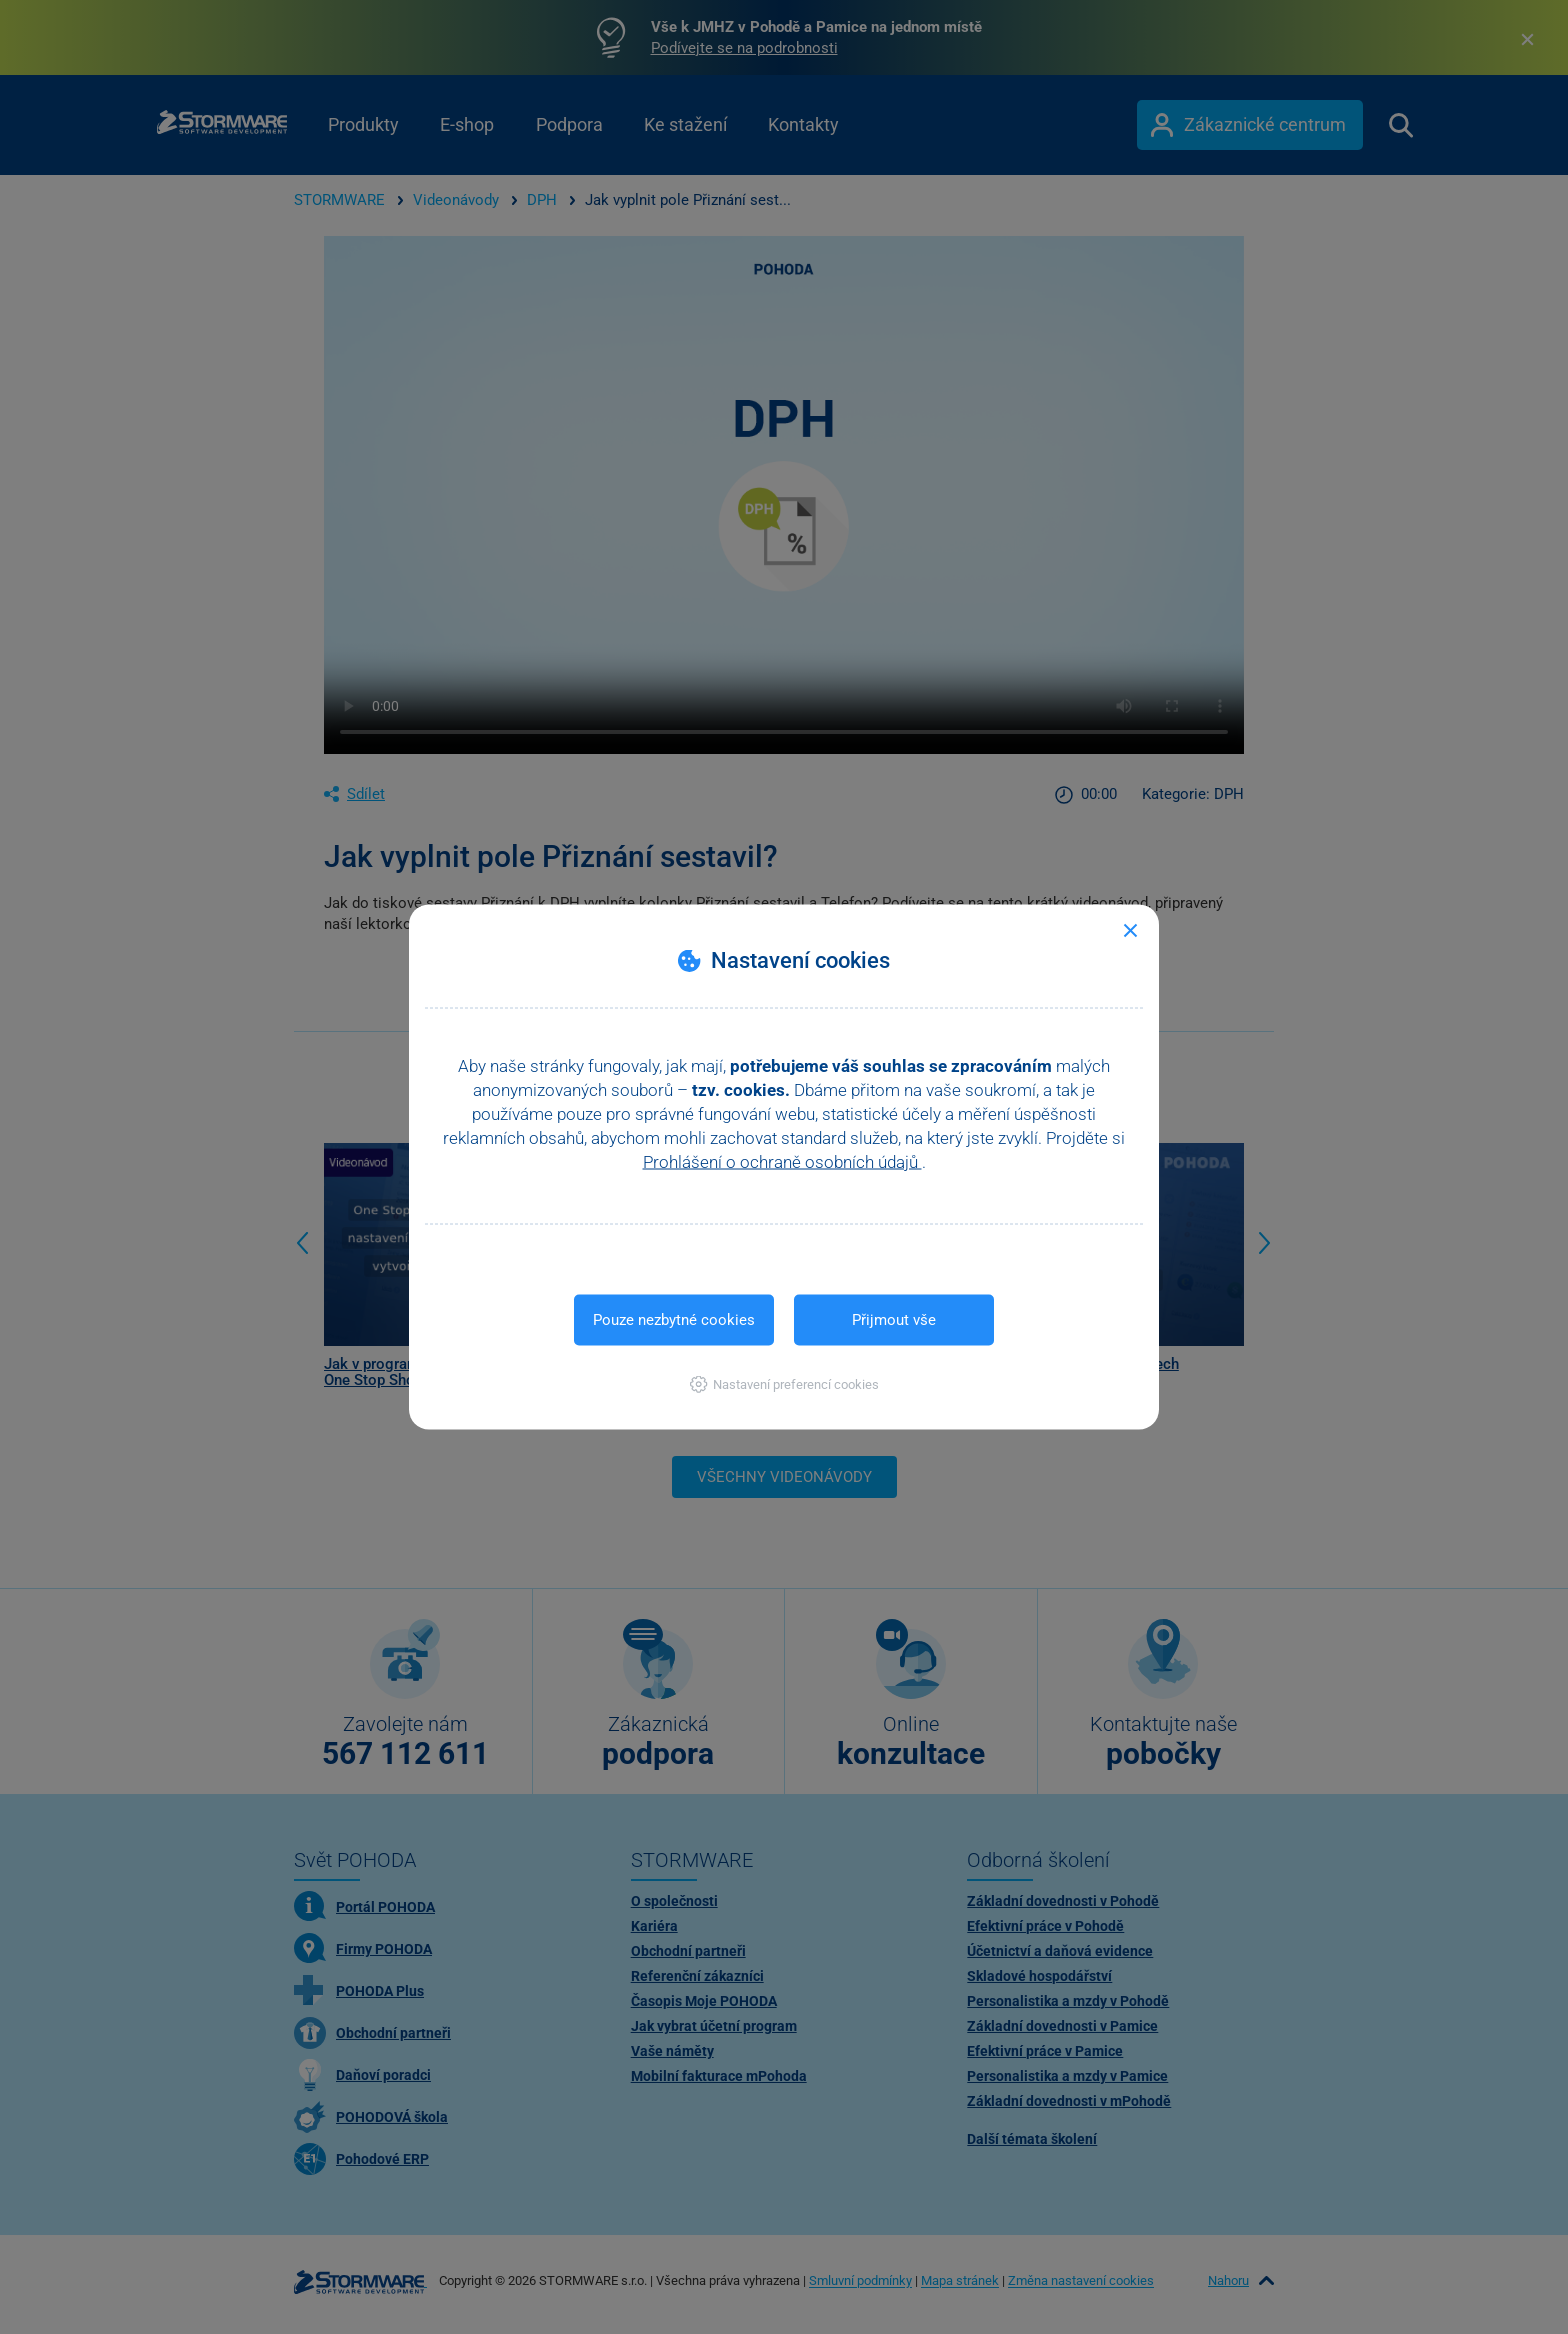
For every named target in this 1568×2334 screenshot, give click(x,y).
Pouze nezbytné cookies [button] (674, 1320)
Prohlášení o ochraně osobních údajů (782, 1162)
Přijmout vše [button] (894, 1320)
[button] (784, 1384)
